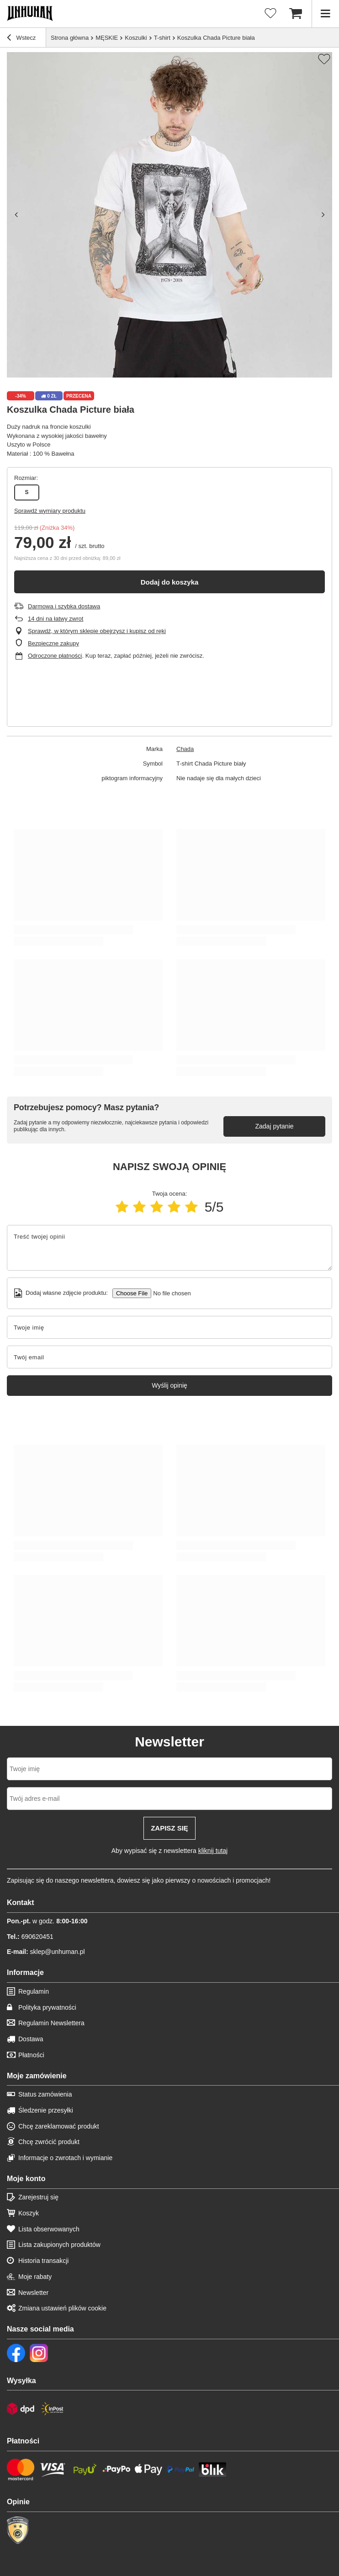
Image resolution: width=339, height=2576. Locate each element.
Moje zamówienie (37, 2076)
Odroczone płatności (55, 655)
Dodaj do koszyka (170, 582)
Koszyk (28, 2213)
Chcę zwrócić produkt (48, 2141)
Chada (185, 748)
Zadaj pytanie (274, 1126)
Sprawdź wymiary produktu (49, 510)
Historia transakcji (43, 2260)
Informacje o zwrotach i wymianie (65, 2157)
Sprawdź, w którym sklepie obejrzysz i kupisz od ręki (97, 631)
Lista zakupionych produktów (59, 2244)
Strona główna (70, 37)
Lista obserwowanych (48, 2229)
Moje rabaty (35, 2276)
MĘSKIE (106, 37)
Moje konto (26, 2178)
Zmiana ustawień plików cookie (62, 2308)
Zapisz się (169, 1828)
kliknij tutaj (213, 1850)
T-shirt (162, 37)
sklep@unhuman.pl (46, 1951)
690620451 (30, 1936)
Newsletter (33, 2292)
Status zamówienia (45, 2094)
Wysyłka (21, 2380)
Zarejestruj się (38, 2197)
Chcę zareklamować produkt (58, 2126)
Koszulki (136, 37)
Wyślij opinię (169, 1385)
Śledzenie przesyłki (45, 2110)
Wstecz (21, 38)
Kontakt (20, 1902)
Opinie (18, 2502)
